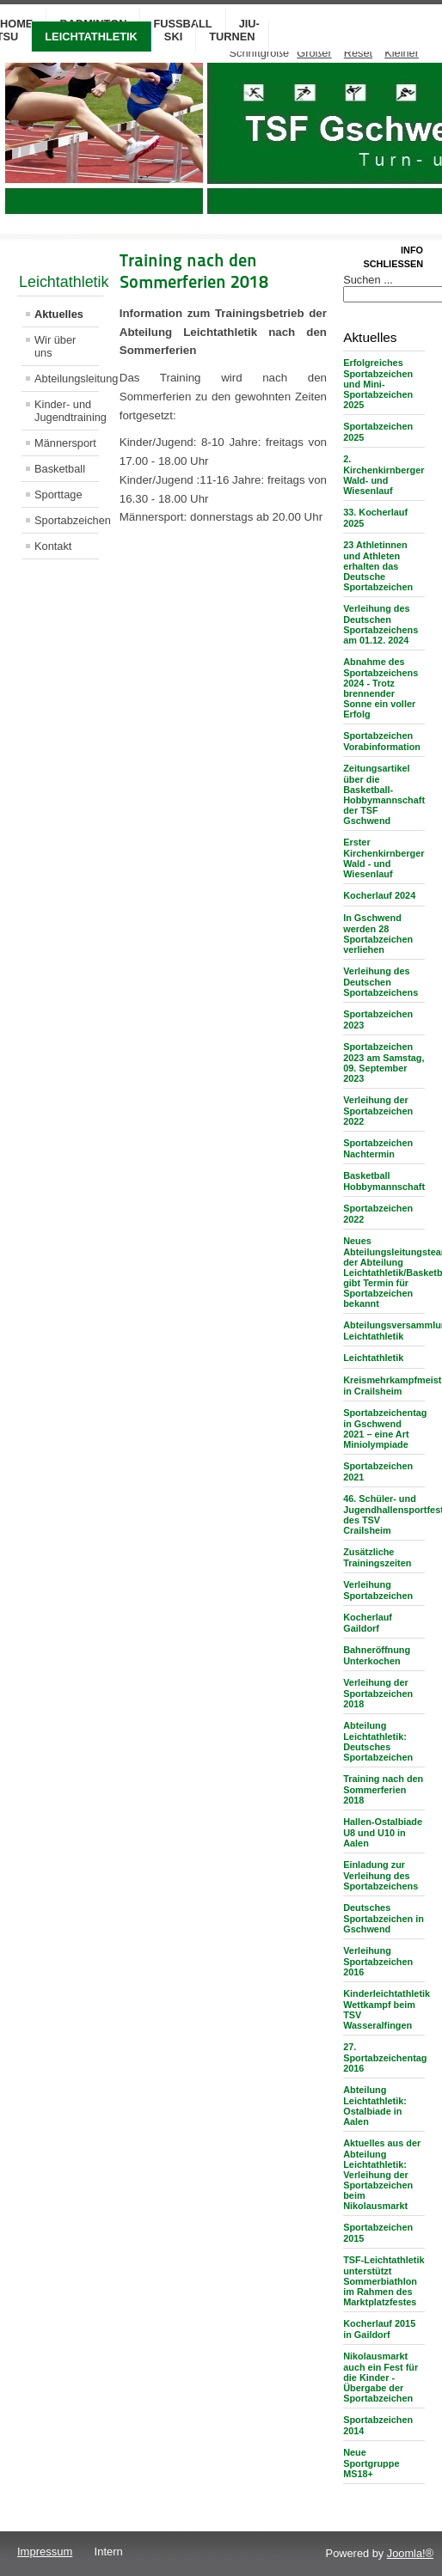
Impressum (44, 2551)
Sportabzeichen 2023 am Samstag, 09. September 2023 (383, 1062)
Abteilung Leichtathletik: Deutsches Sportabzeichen (378, 1741)
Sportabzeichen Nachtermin (378, 1148)
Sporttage (58, 494)
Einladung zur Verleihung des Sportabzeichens (380, 1875)
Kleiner (401, 52)
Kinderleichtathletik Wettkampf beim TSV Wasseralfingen (386, 2009)
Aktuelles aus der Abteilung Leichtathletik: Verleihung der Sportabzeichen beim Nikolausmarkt (382, 2174)
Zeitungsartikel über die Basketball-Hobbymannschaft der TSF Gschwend (384, 794)
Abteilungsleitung (66, 378)
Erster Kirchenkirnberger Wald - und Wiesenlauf (383, 858)
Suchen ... (368, 279)
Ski (173, 36)
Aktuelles (58, 314)
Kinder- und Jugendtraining (66, 411)
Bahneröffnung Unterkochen (376, 1655)
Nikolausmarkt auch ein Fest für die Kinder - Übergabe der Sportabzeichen (380, 2377)
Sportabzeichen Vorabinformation (382, 741)
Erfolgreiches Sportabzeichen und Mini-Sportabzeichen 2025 (378, 383)
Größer (314, 52)
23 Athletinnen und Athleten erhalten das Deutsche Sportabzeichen (378, 566)
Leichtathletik (91, 36)
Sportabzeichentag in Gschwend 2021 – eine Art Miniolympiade (385, 1428)
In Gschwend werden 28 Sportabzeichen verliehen (378, 934)
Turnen (232, 36)
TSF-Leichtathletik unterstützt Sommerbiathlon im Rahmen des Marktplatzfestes (383, 2281)
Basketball (59, 468)
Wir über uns (55, 346)
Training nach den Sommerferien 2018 (383, 1789)
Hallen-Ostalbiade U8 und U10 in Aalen (382, 1832)
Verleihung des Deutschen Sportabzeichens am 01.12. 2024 (380, 624)
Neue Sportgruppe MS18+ (371, 2463)
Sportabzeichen (66, 520)
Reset (358, 52)
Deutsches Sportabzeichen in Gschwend (383, 1918)
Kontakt (52, 546)
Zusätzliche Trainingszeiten (377, 1557)
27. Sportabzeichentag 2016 (385, 2057)
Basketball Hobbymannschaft (384, 1181)
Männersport (65, 442)
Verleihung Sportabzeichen (378, 1590)
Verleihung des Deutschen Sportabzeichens (380, 982)
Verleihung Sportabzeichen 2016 (378, 1961)
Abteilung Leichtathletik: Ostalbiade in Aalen (375, 2106)
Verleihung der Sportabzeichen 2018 (378, 1693)
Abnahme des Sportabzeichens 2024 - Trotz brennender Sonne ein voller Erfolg (380, 687)
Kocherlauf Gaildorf (367, 1622)
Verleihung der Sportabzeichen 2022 (378, 1110)
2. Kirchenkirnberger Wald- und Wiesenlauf (383, 475)
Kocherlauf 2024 (379, 895)
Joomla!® (410, 2553)
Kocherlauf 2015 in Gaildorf (379, 2329)
